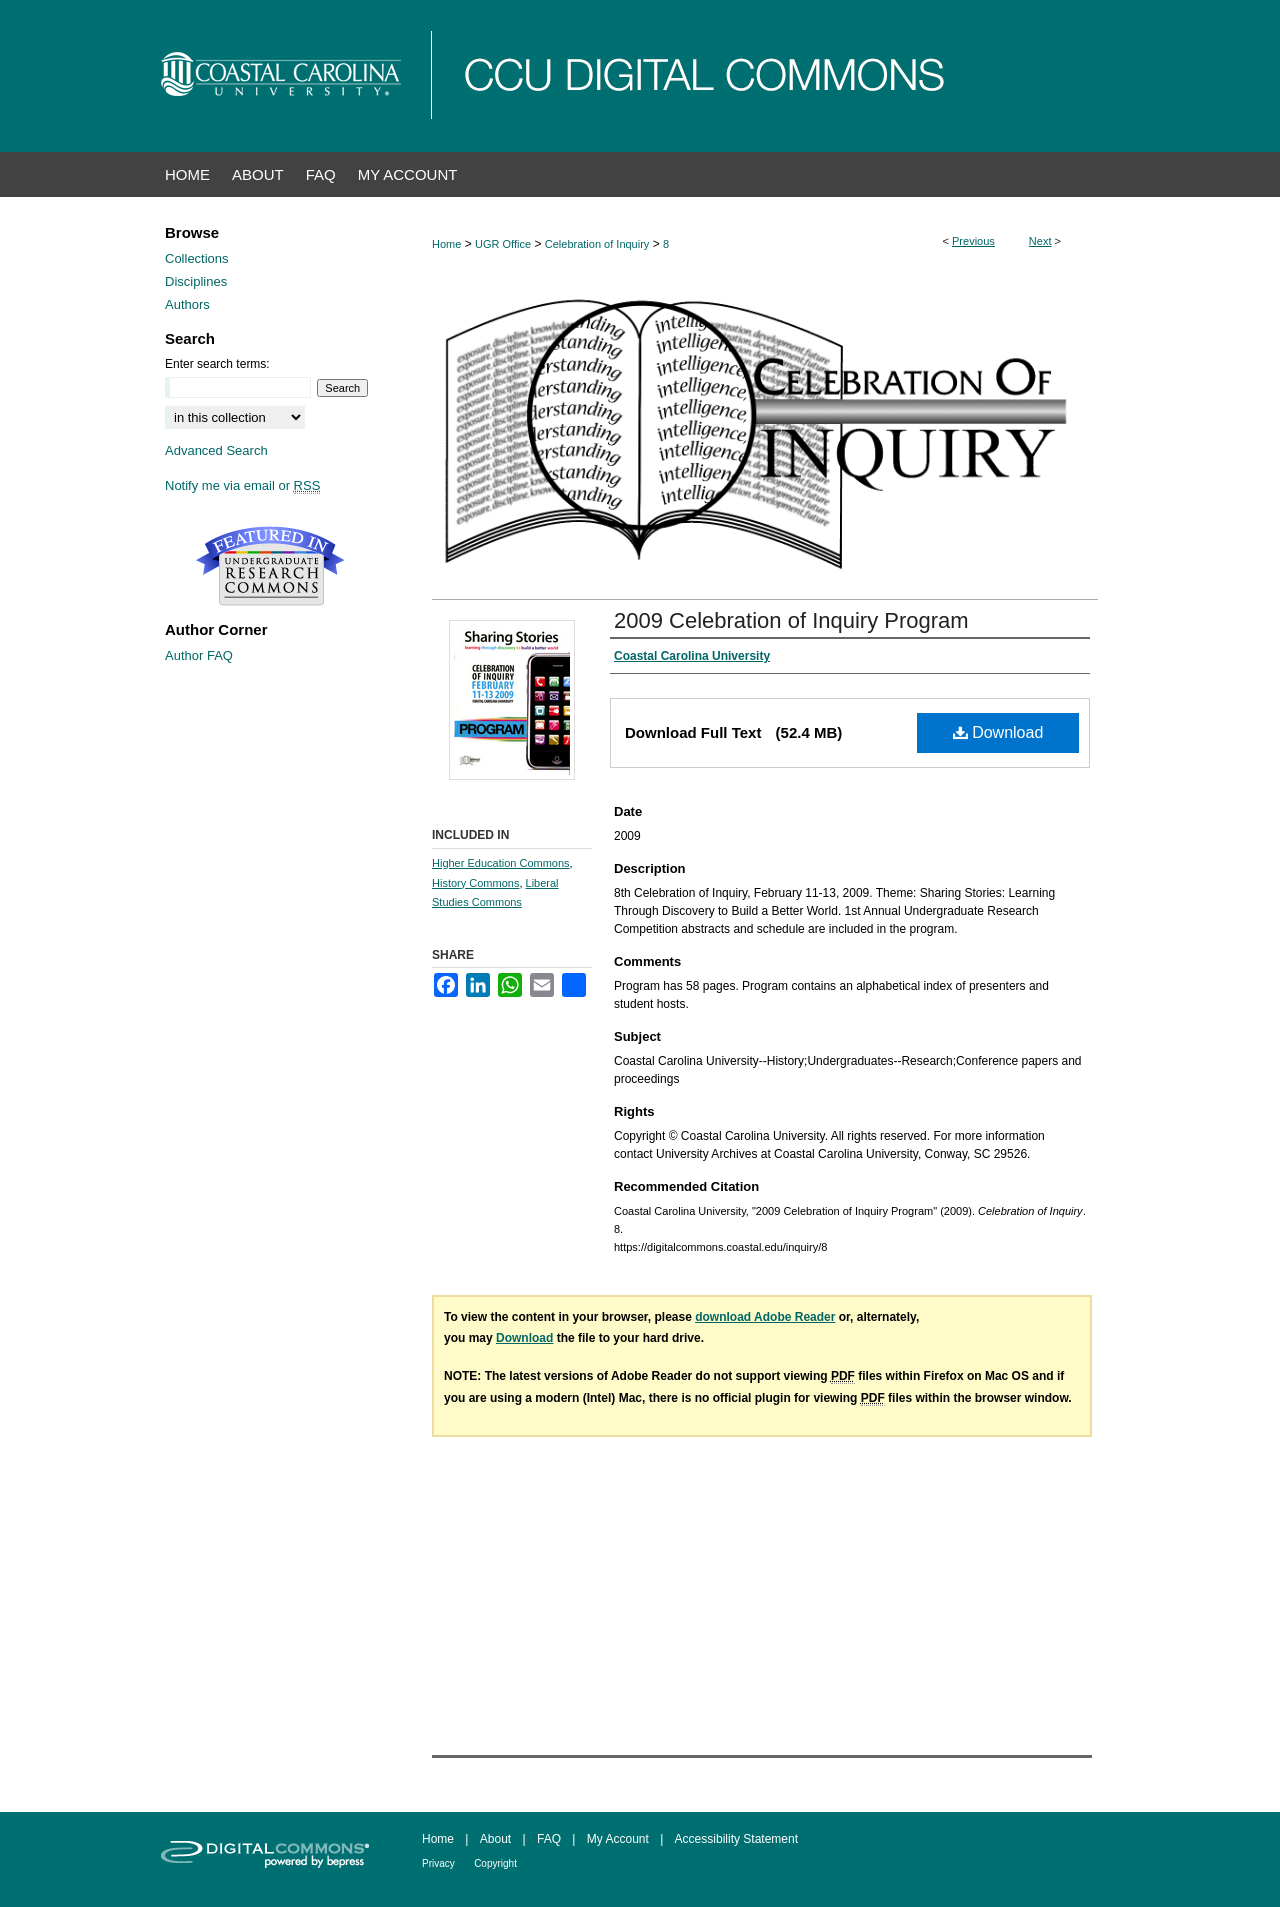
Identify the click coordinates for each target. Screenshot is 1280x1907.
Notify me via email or (242, 485)
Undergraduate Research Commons (270, 566)
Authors (187, 304)
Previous (973, 241)
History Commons (475, 883)
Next (1040, 241)
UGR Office (503, 244)
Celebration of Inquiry (597, 244)
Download (998, 732)
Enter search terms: (217, 364)
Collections (197, 258)
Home (446, 244)
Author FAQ (199, 655)
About (495, 1839)
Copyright (495, 1863)
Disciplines (196, 281)
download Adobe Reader (765, 1317)
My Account (618, 1839)
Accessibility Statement (736, 1839)
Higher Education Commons (501, 863)
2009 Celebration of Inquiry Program (791, 620)
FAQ (549, 1839)
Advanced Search (216, 450)
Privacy (438, 1863)
